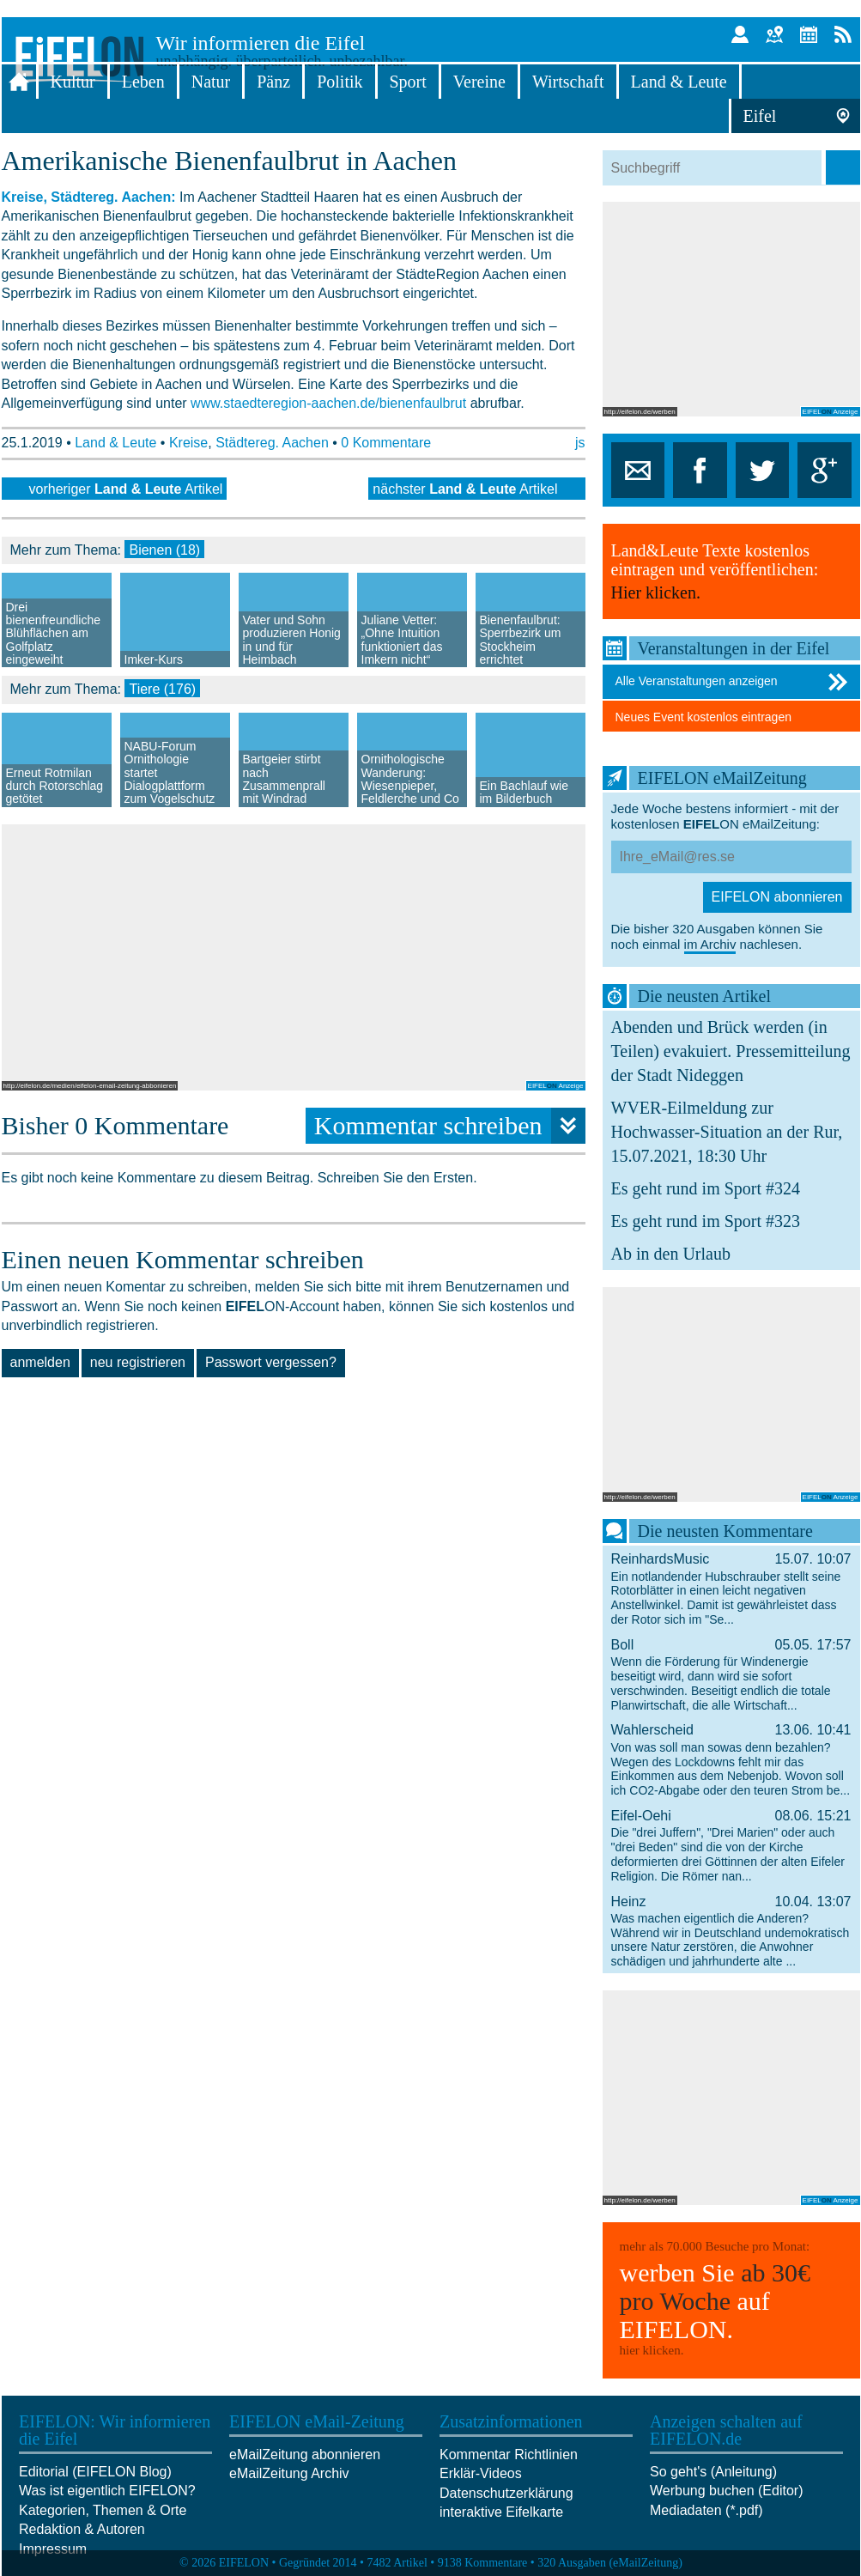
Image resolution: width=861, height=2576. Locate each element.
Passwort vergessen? (271, 1362)
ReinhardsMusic (731, 1588)
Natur (211, 81)
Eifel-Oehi (731, 1845)
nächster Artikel (465, 489)
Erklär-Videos (481, 2473)
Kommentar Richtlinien (509, 2454)
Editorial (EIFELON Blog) (95, 2471)
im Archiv (710, 944)
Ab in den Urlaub (671, 1253)
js (580, 442)
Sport (408, 81)
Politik (339, 81)
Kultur (73, 81)
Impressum (53, 2549)
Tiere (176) (162, 689)
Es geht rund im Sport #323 (706, 1221)
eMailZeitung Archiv (289, 2473)
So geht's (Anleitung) (713, 2471)
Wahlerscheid (731, 1759)
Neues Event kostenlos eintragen (703, 717)
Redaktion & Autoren (82, 2529)
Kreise (188, 442)
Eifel (760, 115)
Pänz (273, 81)
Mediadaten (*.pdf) (706, 2510)
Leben (143, 81)
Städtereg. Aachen (272, 442)
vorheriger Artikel (126, 489)
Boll (731, 1674)
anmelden (40, 1362)
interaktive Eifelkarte (501, 2512)
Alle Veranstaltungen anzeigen (733, 682)
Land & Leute (679, 81)
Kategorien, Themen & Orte (102, 2510)
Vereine (479, 81)
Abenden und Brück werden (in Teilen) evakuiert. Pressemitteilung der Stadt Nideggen (731, 1051)
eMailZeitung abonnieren (304, 2454)
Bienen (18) (164, 550)
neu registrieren (137, 1362)
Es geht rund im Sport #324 (706, 1188)
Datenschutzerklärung (506, 2493)
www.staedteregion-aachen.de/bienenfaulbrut (328, 403)
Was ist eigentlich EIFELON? (107, 2490)
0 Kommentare (386, 442)
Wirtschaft (568, 81)
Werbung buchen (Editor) (726, 2490)
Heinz (731, 1931)
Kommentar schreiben (449, 1126)
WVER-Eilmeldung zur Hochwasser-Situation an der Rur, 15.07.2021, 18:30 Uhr (727, 1131)
